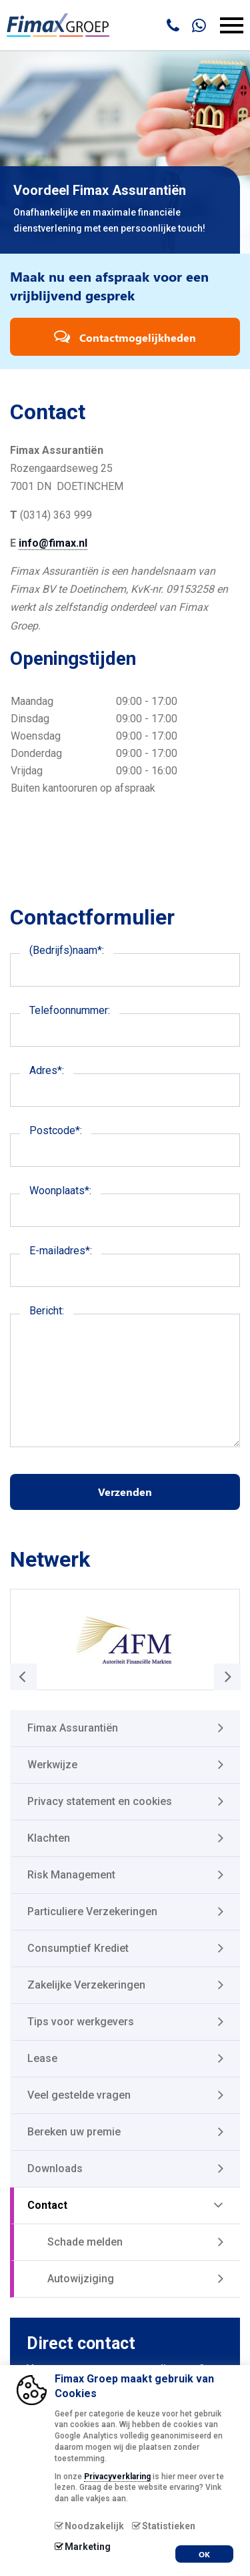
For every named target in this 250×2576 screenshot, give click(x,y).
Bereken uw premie (74, 2131)
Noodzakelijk (94, 2526)
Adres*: (46, 1070)
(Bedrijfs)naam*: (66, 950)
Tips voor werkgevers (80, 2021)
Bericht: (46, 1310)
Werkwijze (52, 1764)
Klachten (48, 1838)
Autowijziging (80, 2278)
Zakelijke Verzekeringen (86, 1985)
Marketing (88, 2546)
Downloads (55, 2168)
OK (204, 2554)
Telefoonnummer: (69, 1010)
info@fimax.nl (53, 543)
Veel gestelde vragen (79, 2095)
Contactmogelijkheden (125, 336)
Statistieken (168, 2526)
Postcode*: (55, 1130)
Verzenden (125, 1492)
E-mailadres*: (60, 1250)
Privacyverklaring (117, 2476)
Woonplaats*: (60, 1190)
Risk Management (71, 1874)
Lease (42, 2058)
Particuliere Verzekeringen (92, 1911)
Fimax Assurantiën (72, 1728)
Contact (47, 2205)
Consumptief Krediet (78, 1948)
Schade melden (85, 2242)
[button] (227, 1676)
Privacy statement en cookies (99, 1801)
